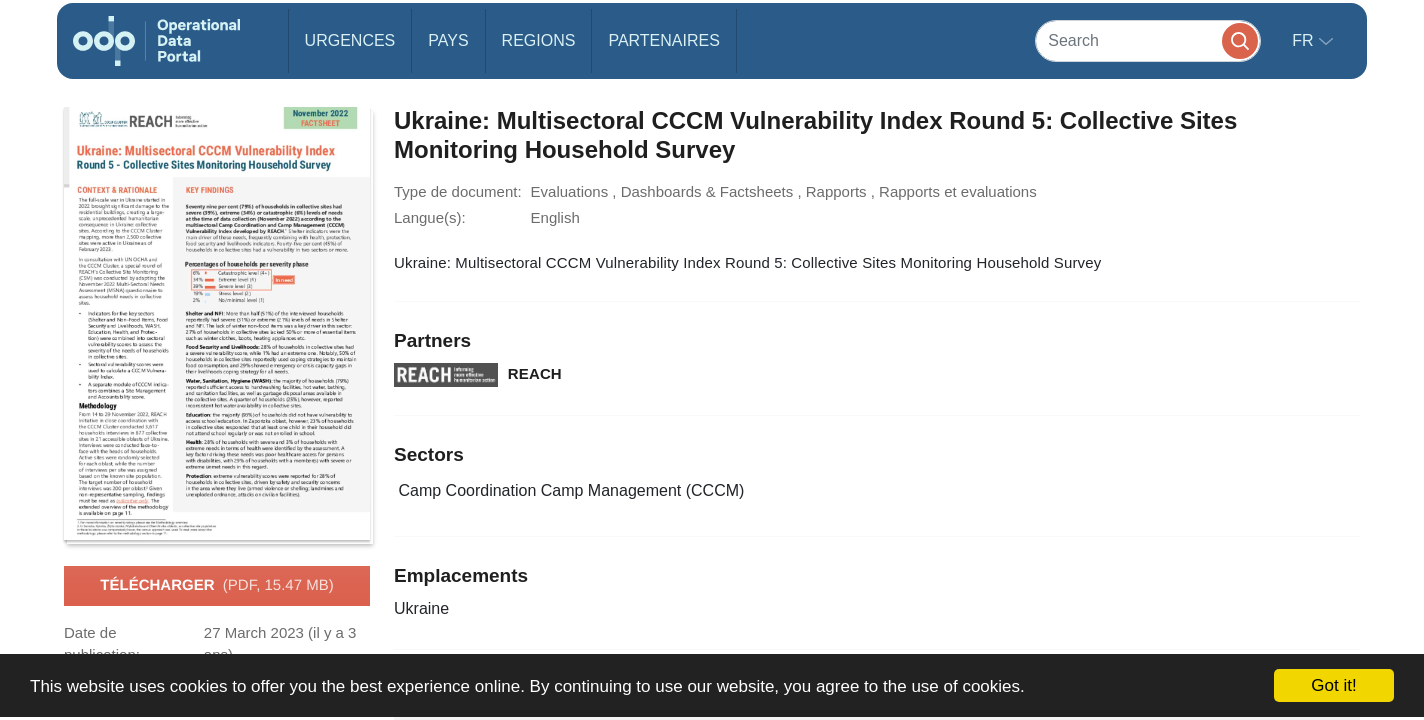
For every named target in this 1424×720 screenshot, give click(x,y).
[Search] (1148, 40)
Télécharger (216, 586)
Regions (539, 40)
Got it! (1333, 685)
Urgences (350, 40)
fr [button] (1305, 40)
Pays (448, 40)
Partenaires (663, 40)
